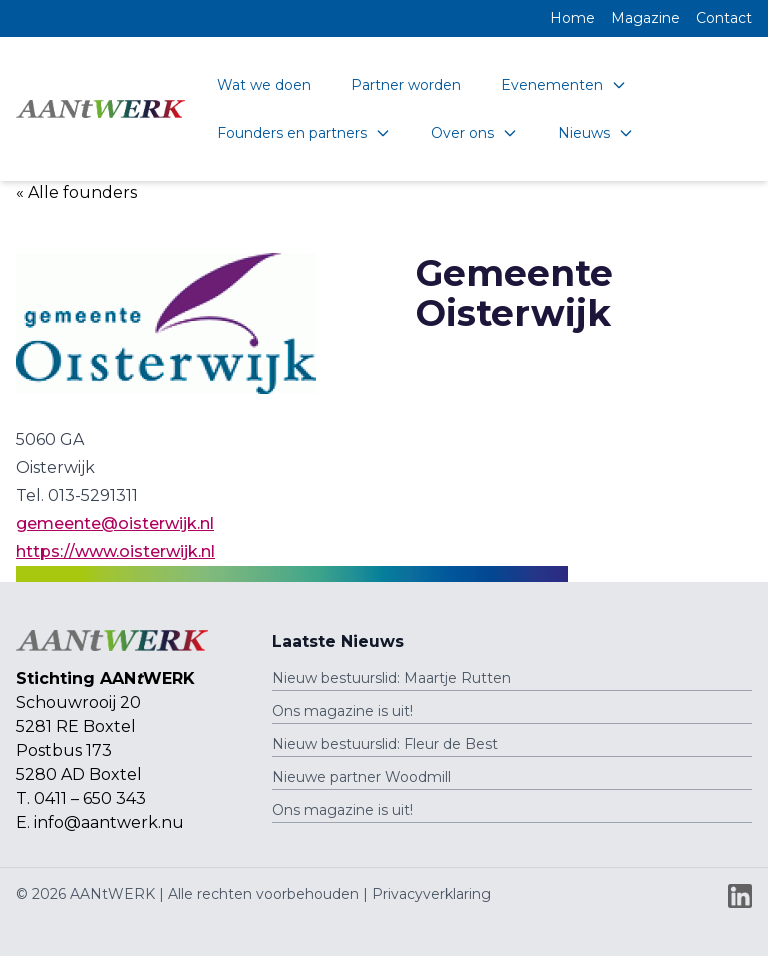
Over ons (474, 133)
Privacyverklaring (431, 894)
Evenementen (564, 85)
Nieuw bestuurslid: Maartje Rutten (391, 678)
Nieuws (596, 133)
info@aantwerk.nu (109, 822)
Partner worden (406, 85)
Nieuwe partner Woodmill (361, 777)
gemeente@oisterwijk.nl (115, 523)
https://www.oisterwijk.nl (115, 551)
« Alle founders (76, 192)
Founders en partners (304, 133)
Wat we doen (264, 85)
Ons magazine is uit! (342, 711)
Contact (724, 18)
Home (572, 18)
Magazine (645, 18)
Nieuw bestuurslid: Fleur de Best (385, 744)
